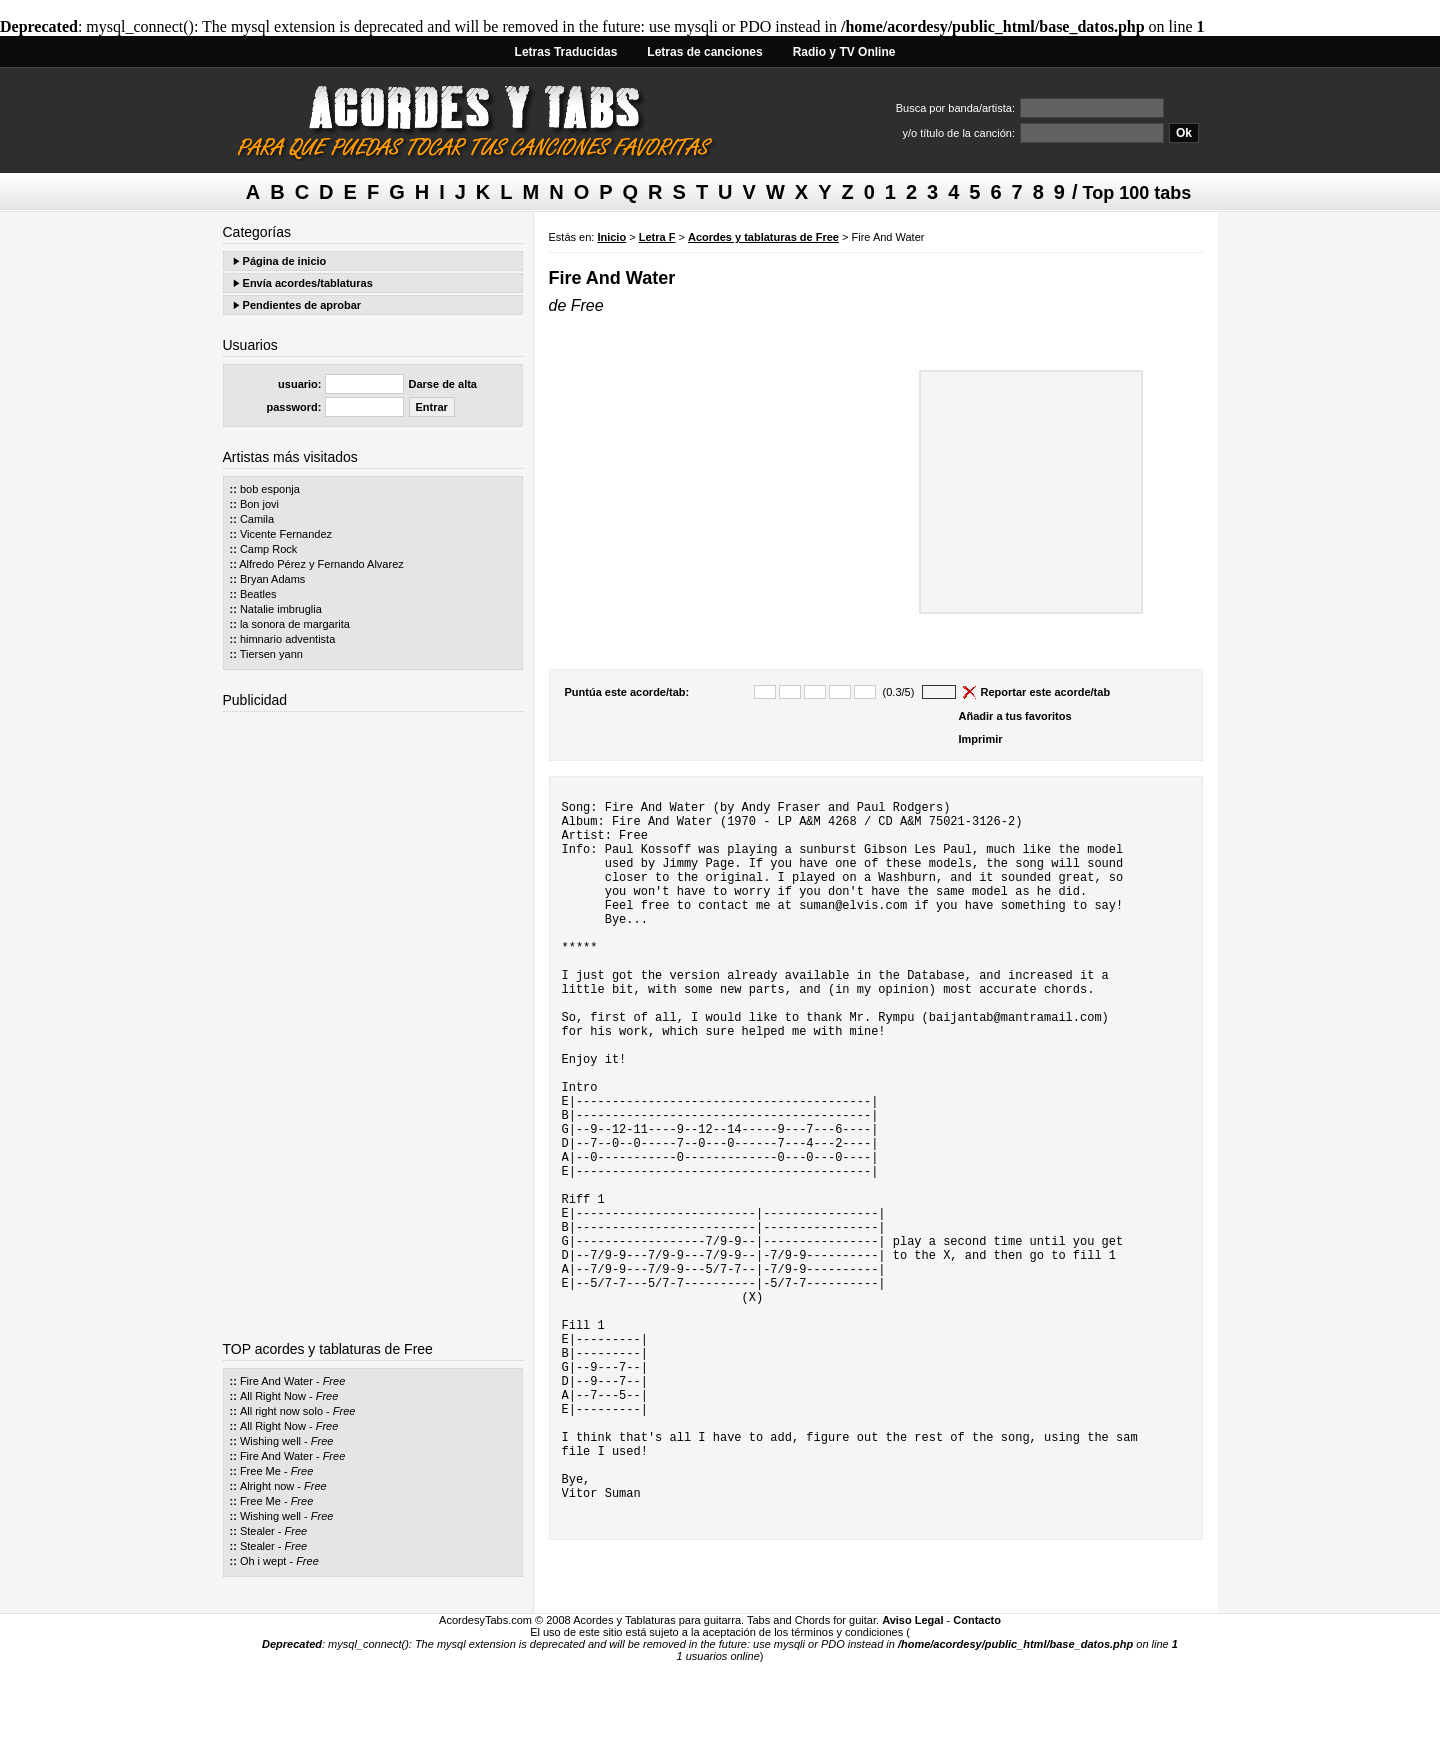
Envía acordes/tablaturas (308, 283)
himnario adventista (287, 639)
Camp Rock (268, 549)
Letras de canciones (704, 52)
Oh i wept (263, 1561)
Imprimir (981, 739)
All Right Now (273, 1396)
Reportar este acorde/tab (1046, 692)
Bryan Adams (272, 579)
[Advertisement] (373, 1019)
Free (334, 1381)
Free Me (260, 1471)
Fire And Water (276, 1381)
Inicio (611, 237)
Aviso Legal (912, 1715)
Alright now (267, 1486)
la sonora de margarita (295, 624)
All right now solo (281, 1411)
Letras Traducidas (566, 52)
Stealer (257, 1531)
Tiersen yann (271, 654)
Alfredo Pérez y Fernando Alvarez (321, 564)
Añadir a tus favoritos (1015, 716)
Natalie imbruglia (281, 609)
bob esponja (270, 489)
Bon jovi (259, 504)
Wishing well (270, 1441)
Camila (257, 519)
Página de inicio (285, 261)
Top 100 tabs (1137, 193)
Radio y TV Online (844, 52)
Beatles (258, 594)
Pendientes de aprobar (302, 305)
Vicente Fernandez (286, 534)
